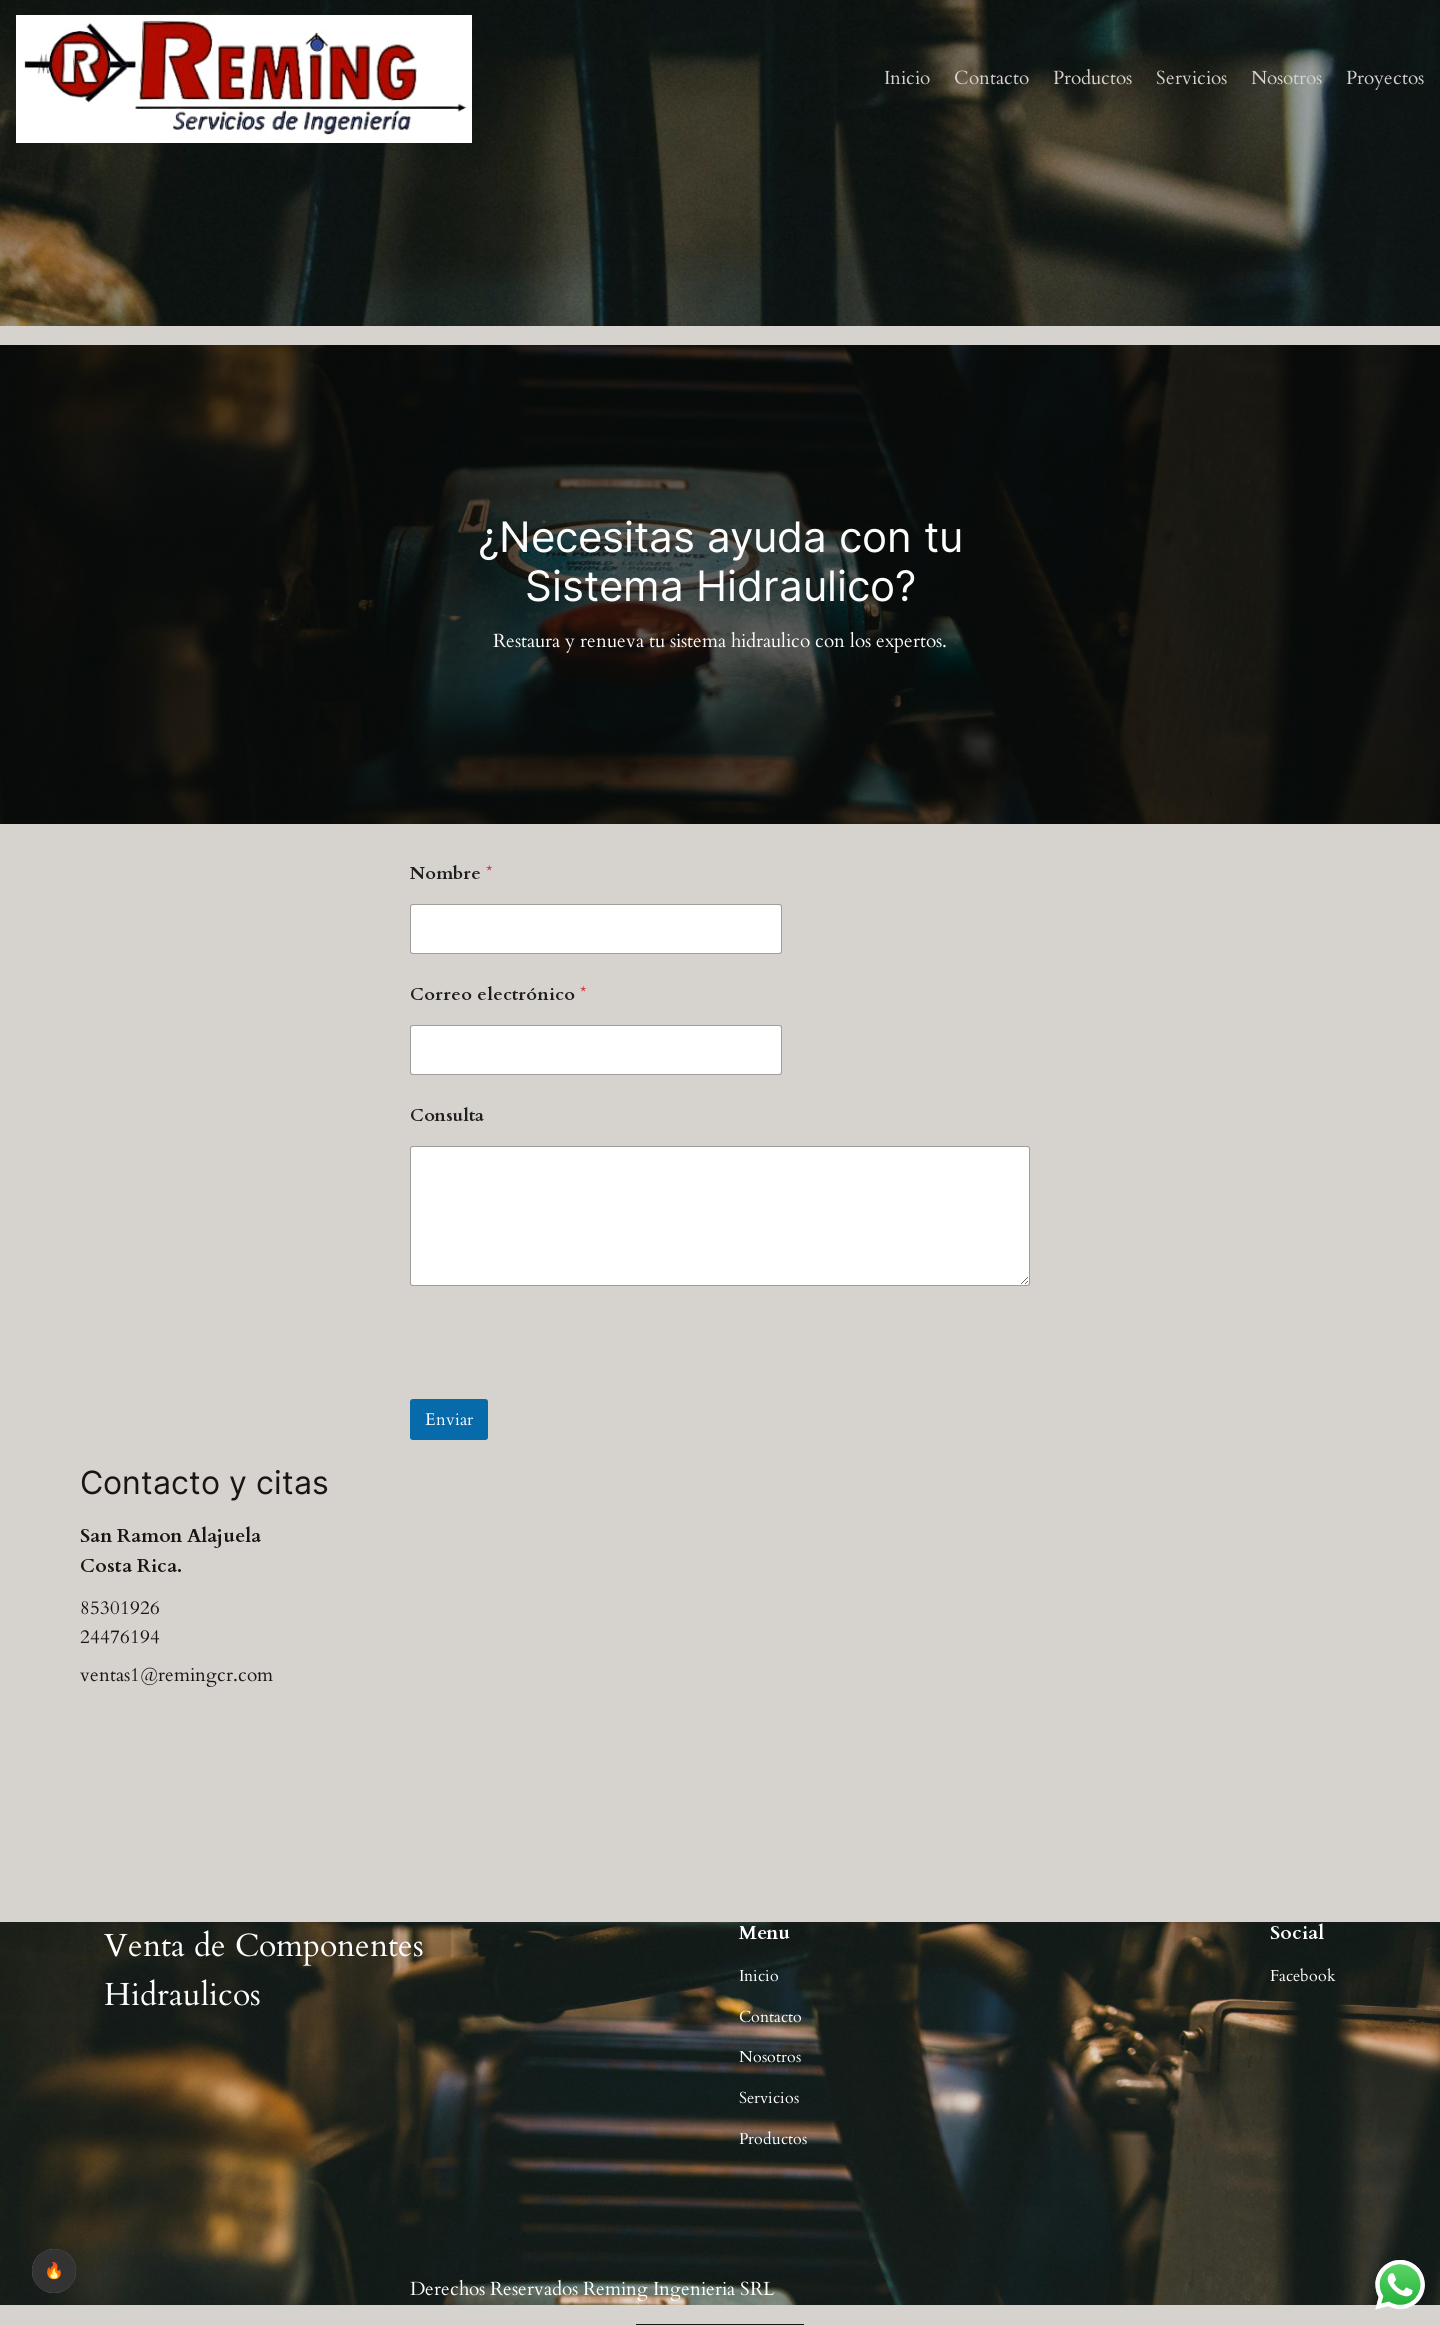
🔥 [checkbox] (54, 2270)
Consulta (447, 1115)
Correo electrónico (498, 994)
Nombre (451, 873)
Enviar (449, 1419)
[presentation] (562, 1386)
